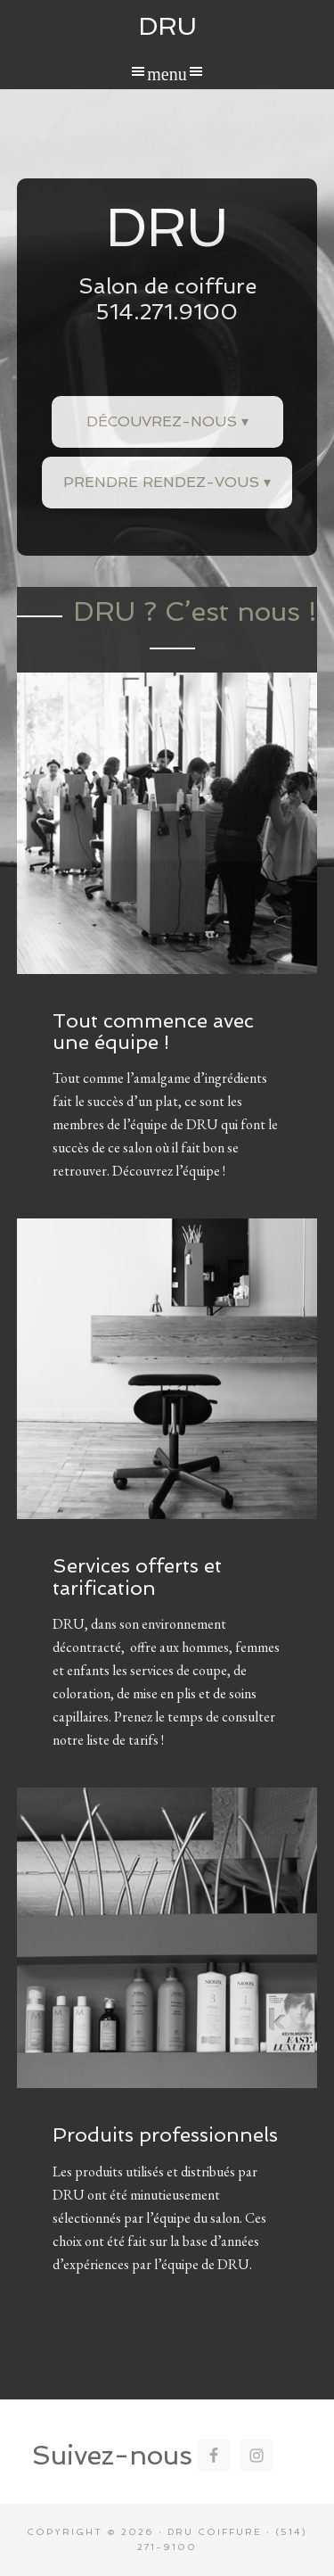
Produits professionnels (165, 2134)
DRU (167, 26)
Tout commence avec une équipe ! (153, 1031)
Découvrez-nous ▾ (167, 421)
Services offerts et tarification (137, 1576)
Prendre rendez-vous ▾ (167, 482)
